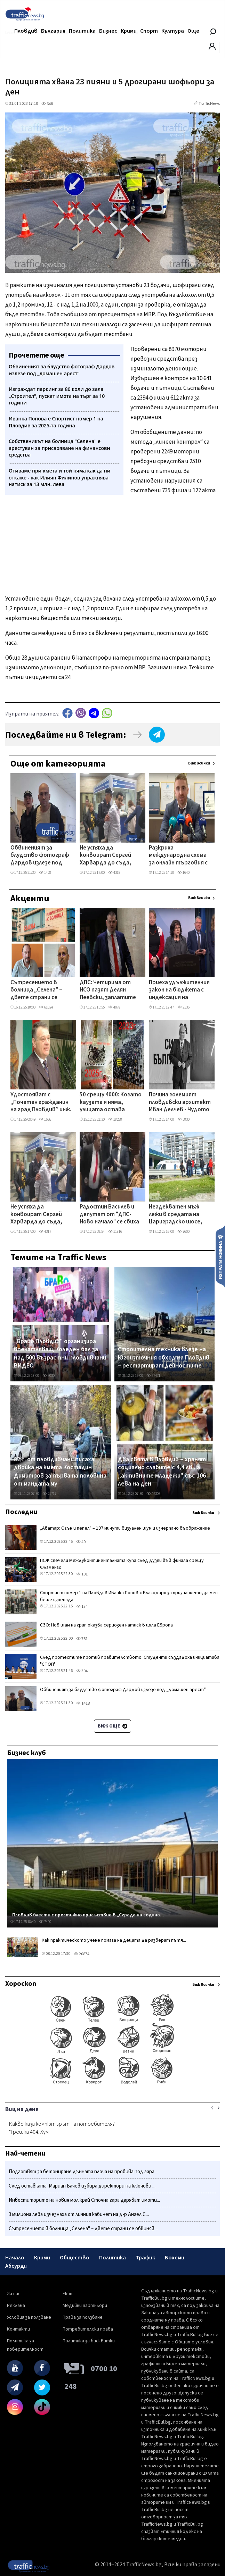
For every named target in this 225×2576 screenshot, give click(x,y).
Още (193, 31)
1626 (45, 1119)
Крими (129, 31)
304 (82, 1671)
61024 (46, 1007)
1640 (183, 872)
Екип (67, 2293)
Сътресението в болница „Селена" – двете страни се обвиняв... (83, 2228)
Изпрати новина (220, 1256)
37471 (153, 1375)
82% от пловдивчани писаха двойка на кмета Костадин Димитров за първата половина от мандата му (60, 1471)
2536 (183, 1007)
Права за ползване (83, 2317)
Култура (172, 31)
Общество (74, 2257)
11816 (115, 1231)
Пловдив (26, 31)
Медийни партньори (85, 2305)
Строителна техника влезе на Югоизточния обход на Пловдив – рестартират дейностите (163, 1357)
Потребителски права (88, 2329)
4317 (45, 1231)
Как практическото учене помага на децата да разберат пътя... (114, 1940)
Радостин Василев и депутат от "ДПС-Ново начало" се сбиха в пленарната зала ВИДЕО (109, 1214)
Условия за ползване (29, 2317)
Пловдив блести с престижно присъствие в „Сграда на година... (88, 1915)
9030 (48, 1375)
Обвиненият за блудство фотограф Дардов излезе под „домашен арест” (39, 855)
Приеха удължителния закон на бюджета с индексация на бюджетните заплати (179, 990)
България (53, 31)
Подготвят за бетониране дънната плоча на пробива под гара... (83, 2171)
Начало (14, 2257)
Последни (21, 1512)
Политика (82, 31)
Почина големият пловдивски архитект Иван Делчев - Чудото (180, 1102)
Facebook (67, 713)
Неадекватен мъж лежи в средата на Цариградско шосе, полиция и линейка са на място (177, 1214)
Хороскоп (20, 1984)
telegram (94, 713)
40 (81, 1542)
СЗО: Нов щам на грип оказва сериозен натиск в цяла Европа (106, 1625)
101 (82, 1574)
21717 (49, 1493)
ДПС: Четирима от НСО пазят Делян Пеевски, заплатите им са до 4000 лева (108, 990)
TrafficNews (209, 104)
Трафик (145, 2257)
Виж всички (199, 763)
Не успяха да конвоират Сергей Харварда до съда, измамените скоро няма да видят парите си (105, 855)
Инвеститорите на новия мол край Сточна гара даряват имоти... (84, 2200)
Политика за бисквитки (89, 2340)
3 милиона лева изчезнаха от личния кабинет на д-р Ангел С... (79, 2214)
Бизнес (108, 31)
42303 (153, 1493)
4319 (114, 872)
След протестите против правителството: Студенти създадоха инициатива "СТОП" (129, 1661)
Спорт (149, 31)
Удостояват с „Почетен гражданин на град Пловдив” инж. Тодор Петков (40, 1102)
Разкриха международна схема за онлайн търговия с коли (178, 855)
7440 (45, 1921)
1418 (83, 1703)
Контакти (18, 2329)
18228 (115, 1119)
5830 (183, 1119)
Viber (80, 713)
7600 (183, 1231)
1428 (45, 872)
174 (82, 1606)
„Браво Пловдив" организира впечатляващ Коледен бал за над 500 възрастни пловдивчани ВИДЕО (60, 1353)
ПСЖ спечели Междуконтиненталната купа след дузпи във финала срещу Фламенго (122, 1564)
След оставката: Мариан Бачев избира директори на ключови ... (82, 2186)
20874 (81, 1954)
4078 (114, 1007)
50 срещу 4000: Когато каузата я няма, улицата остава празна (111, 1102)
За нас (14, 2293)
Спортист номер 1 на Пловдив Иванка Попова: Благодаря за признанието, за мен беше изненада (129, 1596)
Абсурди (16, 2266)
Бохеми (174, 2257)
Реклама (16, 2305)
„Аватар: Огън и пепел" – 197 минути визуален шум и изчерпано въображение (125, 1528)
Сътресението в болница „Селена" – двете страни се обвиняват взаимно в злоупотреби (40, 990)
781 (82, 1639)
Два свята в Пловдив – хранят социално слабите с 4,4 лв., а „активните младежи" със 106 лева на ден (162, 1471)
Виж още (112, 1726)
